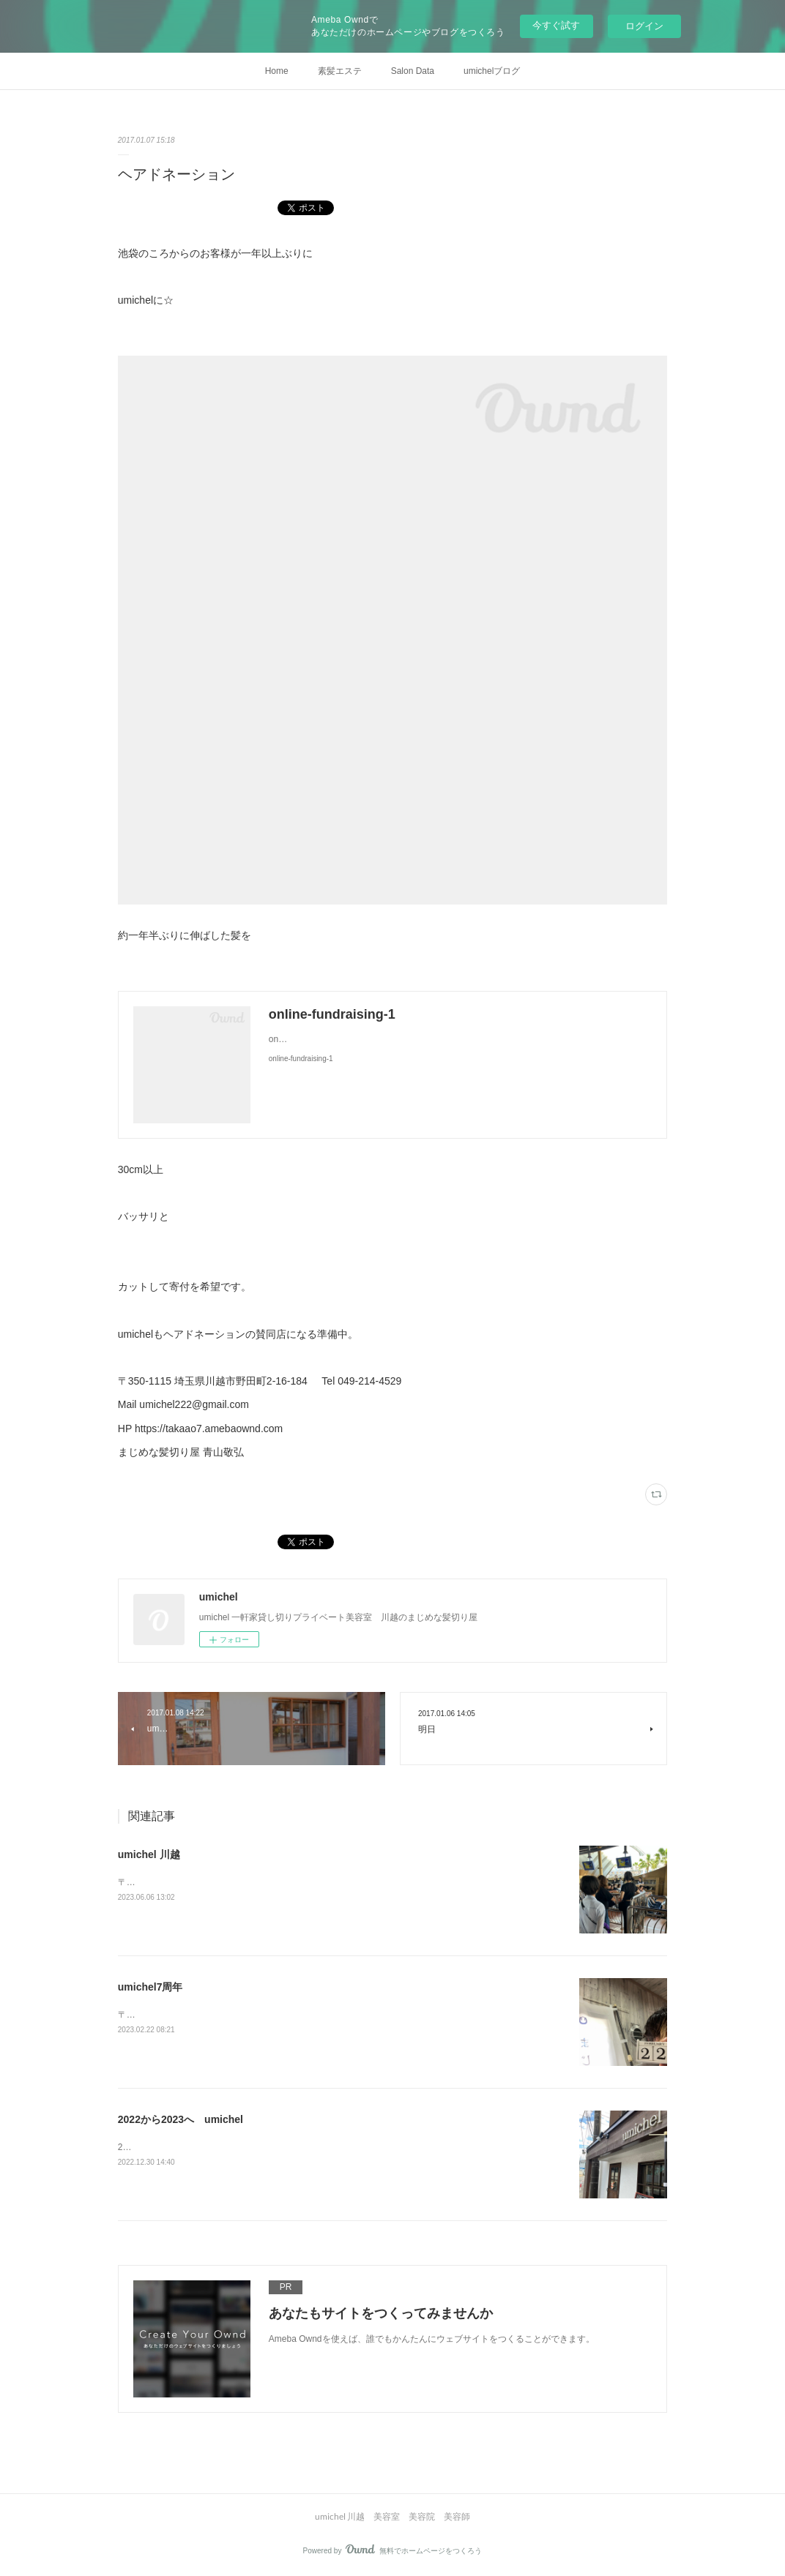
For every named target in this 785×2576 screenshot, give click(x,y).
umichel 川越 (149, 1854)
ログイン (644, 25)
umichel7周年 (150, 1987)
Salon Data (412, 71)
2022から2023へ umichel (180, 2119)
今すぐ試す (556, 25)
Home (277, 71)
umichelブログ (492, 71)
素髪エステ (340, 71)
